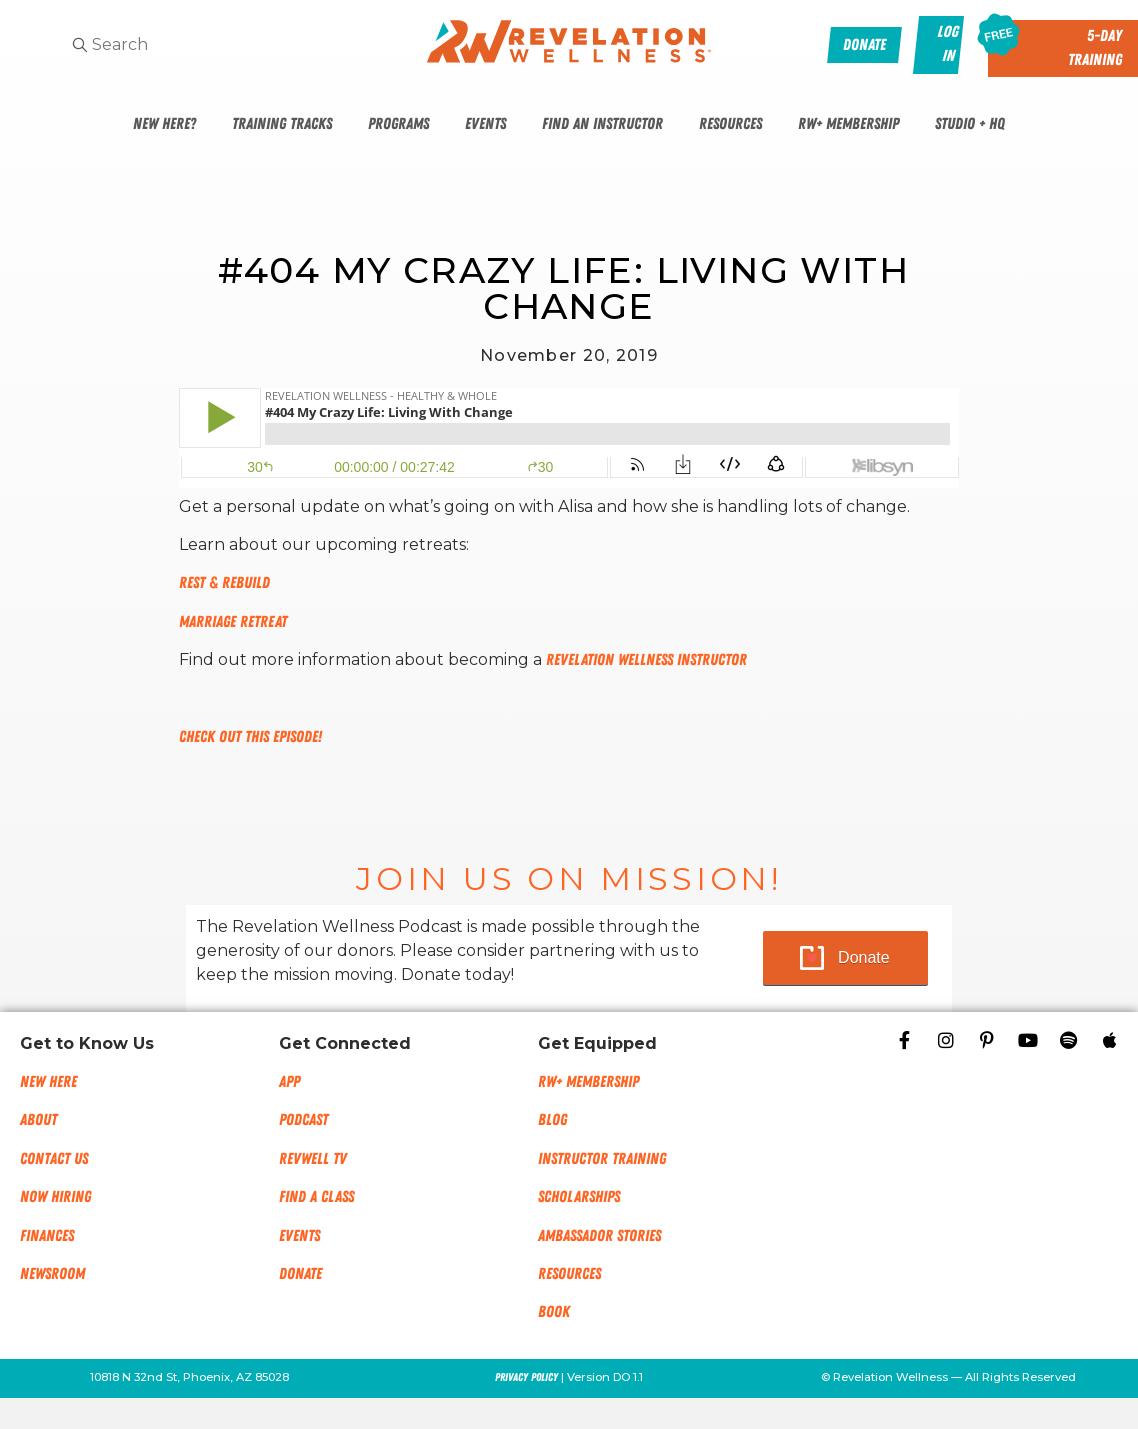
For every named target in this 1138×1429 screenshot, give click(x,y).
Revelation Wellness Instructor (646, 660)
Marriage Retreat (233, 622)
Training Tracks (282, 124)
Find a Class (316, 1197)
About (38, 1120)
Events (485, 124)
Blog (552, 1120)
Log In (947, 44)
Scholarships (579, 1197)
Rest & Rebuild (224, 583)
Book (554, 1312)
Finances (47, 1236)
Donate (864, 957)
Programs (398, 124)
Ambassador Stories (599, 1236)
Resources (730, 124)
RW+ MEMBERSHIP (588, 1082)
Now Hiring (55, 1197)
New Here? (164, 124)
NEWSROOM (52, 1274)
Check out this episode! (250, 737)
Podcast (303, 1120)
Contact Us (54, 1159)
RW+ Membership (848, 124)
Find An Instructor (602, 124)
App (289, 1082)
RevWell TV (313, 1159)
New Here (48, 1082)
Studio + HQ (970, 124)
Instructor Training (602, 1159)
